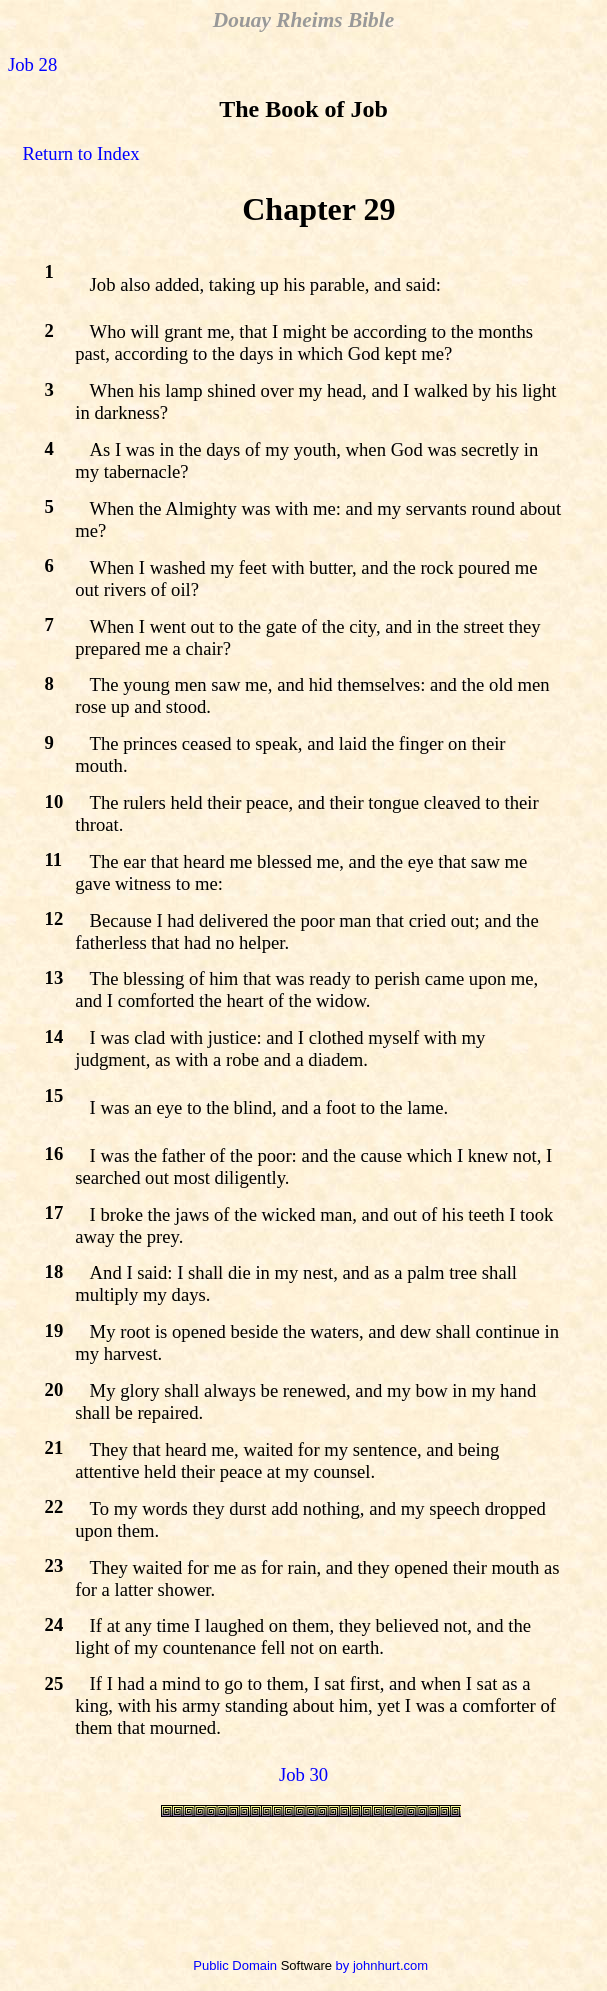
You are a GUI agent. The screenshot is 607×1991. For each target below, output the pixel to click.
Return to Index (80, 153)
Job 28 (32, 64)
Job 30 (303, 1774)
